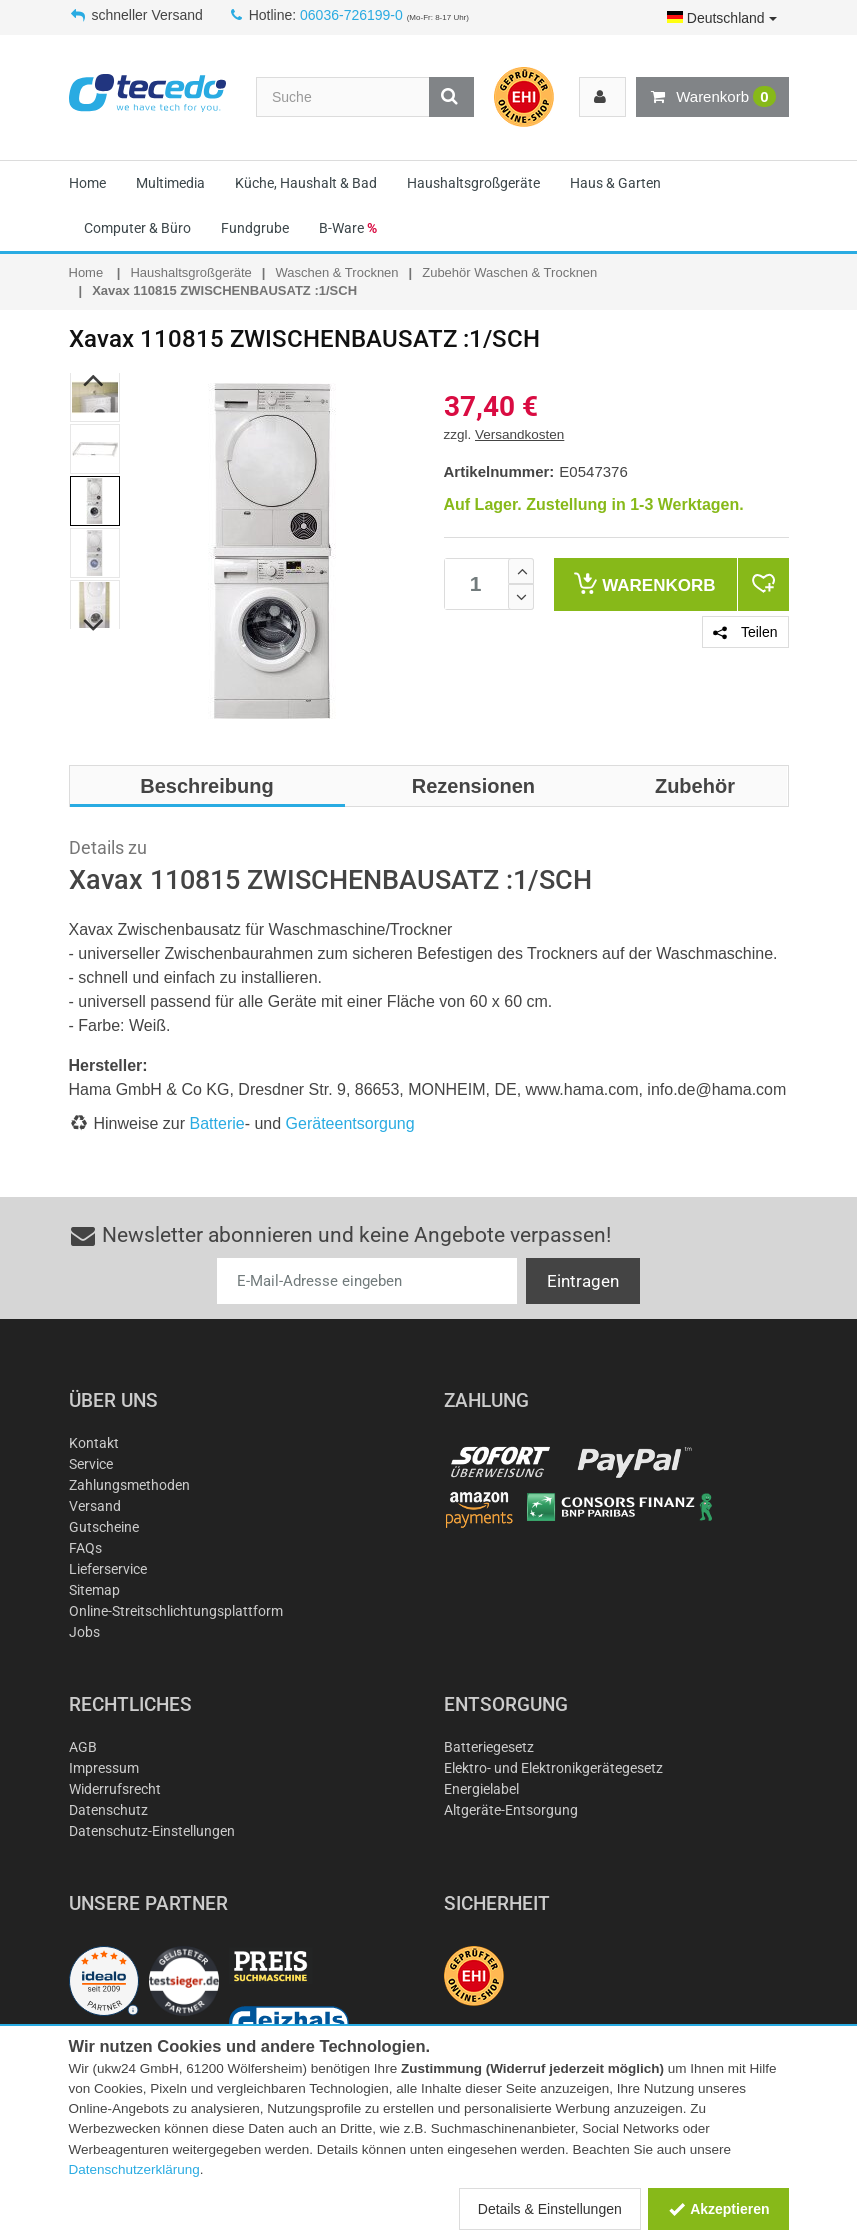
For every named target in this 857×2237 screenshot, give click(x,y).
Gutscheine (104, 1527)
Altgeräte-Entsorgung (511, 1810)
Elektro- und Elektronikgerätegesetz (553, 1768)
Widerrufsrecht (115, 1789)
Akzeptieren (718, 2209)
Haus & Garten (615, 183)
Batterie (217, 1123)
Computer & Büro (137, 228)
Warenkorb (712, 97)
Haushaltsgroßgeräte (473, 183)
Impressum (104, 1768)
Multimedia (170, 183)
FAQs (85, 1548)
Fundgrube (255, 228)
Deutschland (722, 18)
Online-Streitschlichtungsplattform (176, 1611)
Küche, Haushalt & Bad (306, 183)
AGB (83, 1747)
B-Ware (348, 228)
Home (87, 183)
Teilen (745, 632)
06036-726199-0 (351, 15)
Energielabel (481, 1789)
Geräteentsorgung (350, 1123)
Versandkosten (519, 434)
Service (91, 1464)
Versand (95, 1506)
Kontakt (94, 1443)
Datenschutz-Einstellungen (152, 1831)
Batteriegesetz (489, 1747)
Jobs (84, 1632)
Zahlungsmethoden (129, 1485)
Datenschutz (108, 1810)
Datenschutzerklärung (134, 2169)
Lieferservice (108, 1569)
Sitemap (94, 1590)
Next (93, 626)
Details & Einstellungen (550, 2209)
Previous (93, 381)
